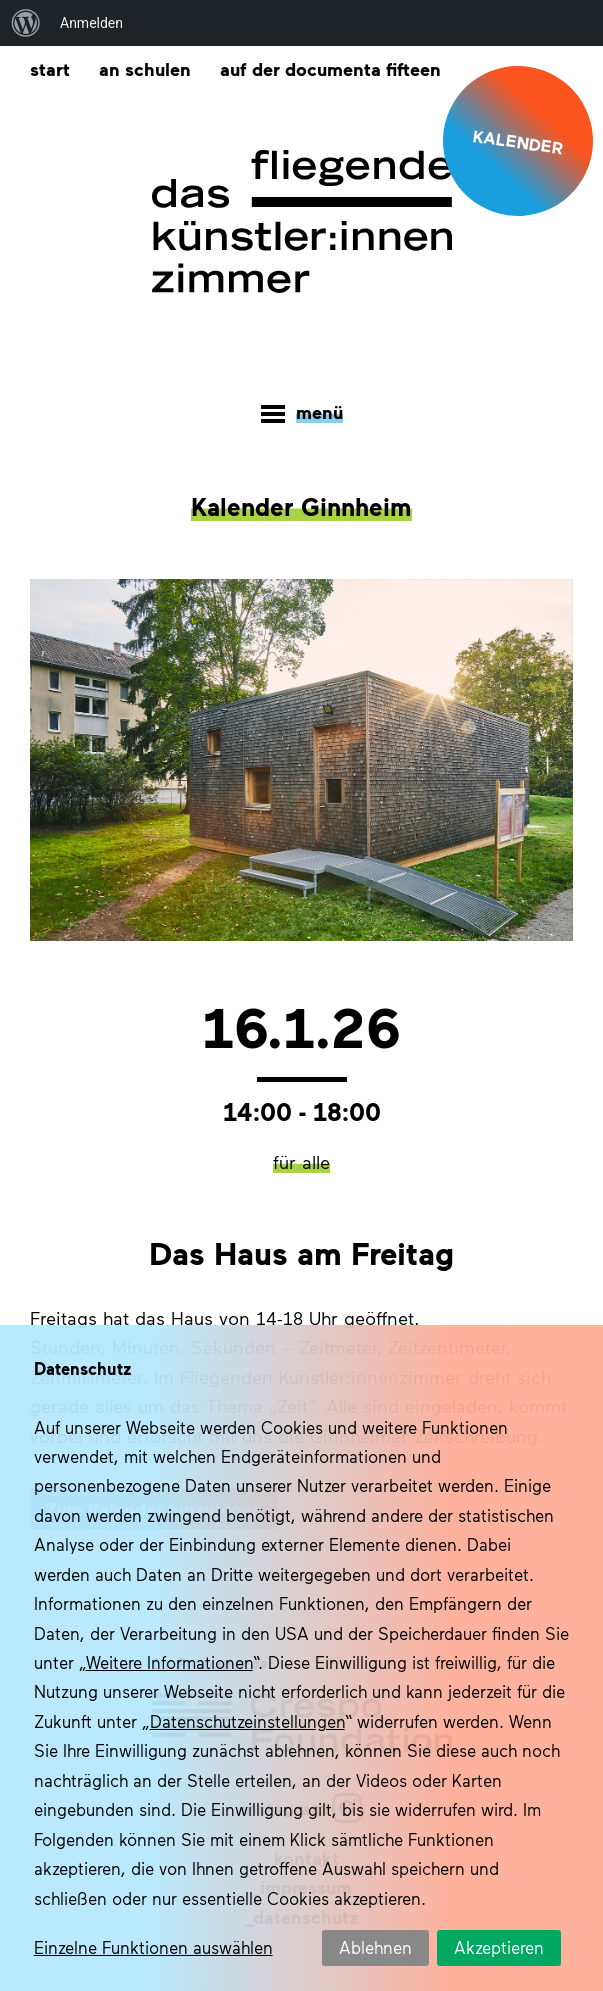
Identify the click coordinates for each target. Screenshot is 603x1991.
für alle (301, 1162)
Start (50, 68)
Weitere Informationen (169, 1662)
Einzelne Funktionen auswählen (153, 1947)
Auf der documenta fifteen (330, 68)
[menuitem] (26, 23)
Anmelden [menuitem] (91, 23)
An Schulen (145, 68)
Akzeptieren (499, 1947)
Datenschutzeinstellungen (247, 1721)
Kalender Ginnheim (301, 506)
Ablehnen (375, 1947)
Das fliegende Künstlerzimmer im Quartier (302, 222)
